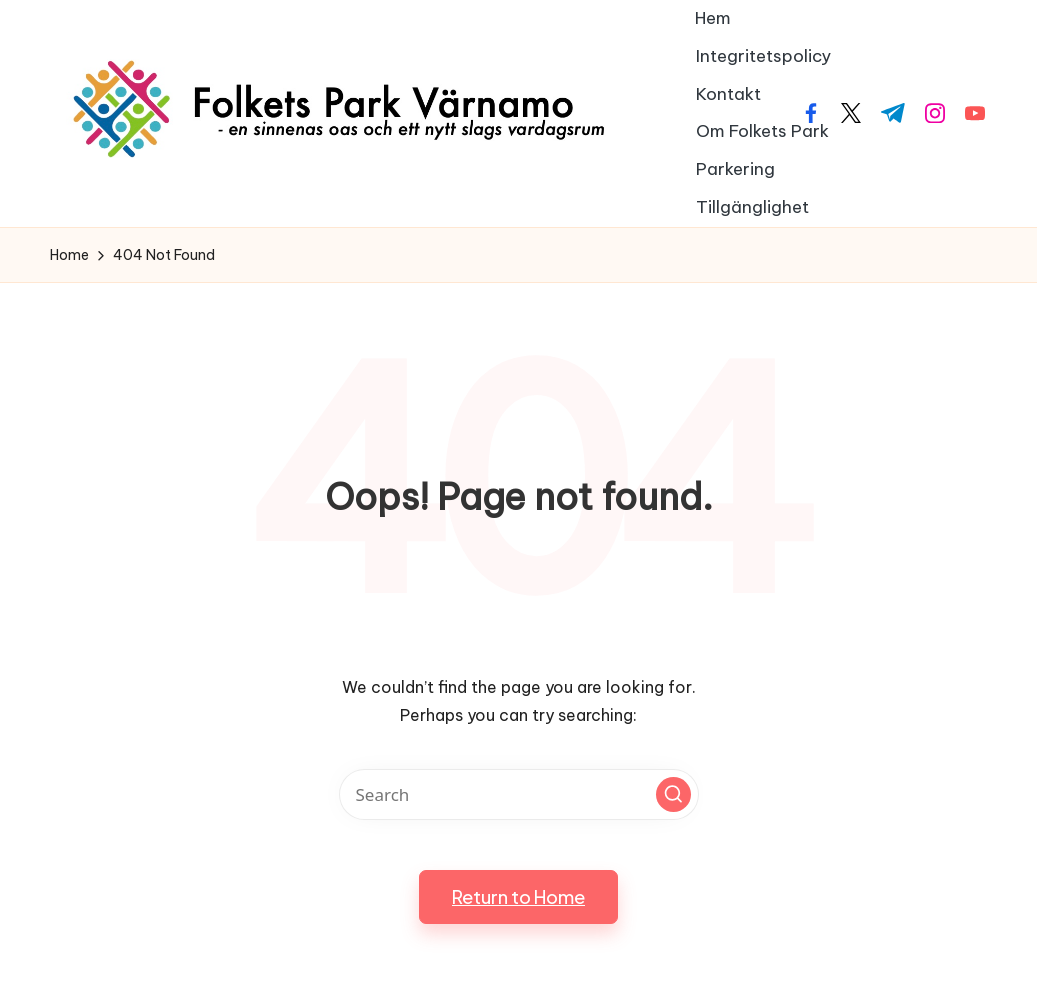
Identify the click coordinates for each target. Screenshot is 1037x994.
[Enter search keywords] (519, 794)
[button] (673, 794)
